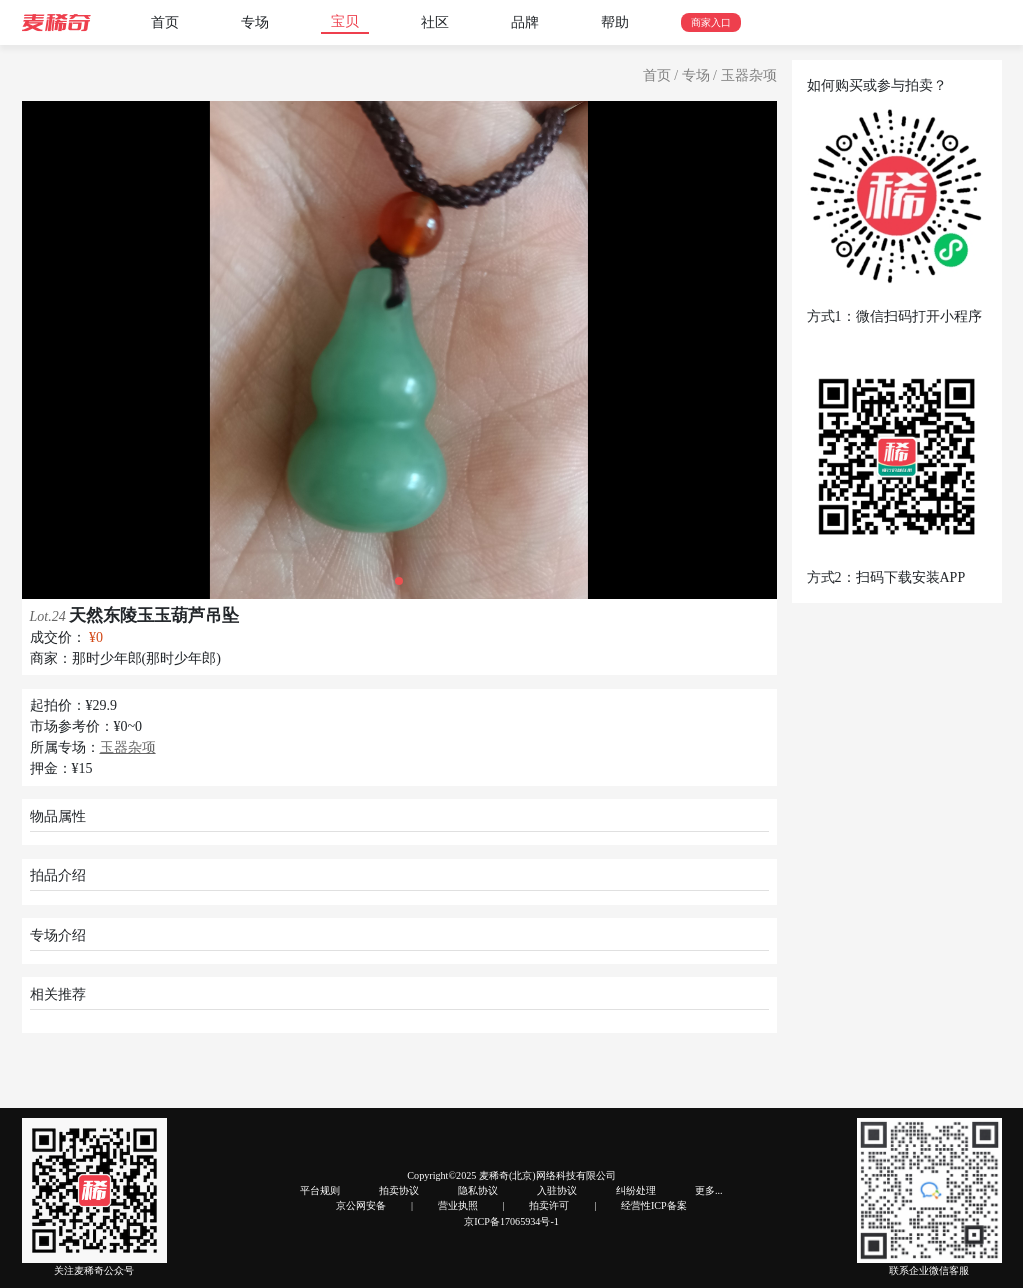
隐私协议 (478, 1190)
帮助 (615, 22)
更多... (709, 1190)
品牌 (525, 22)
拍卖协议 (399, 1190)
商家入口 (711, 22)
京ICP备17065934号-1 (511, 1221)
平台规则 (320, 1190)
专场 (255, 22)
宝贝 (345, 21)
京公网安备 (361, 1205)
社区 (435, 22)
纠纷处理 (636, 1190)
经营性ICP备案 (654, 1205)
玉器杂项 (749, 75)
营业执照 (458, 1205)
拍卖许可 (549, 1205)
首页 (165, 22)
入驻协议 (557, 1190)
